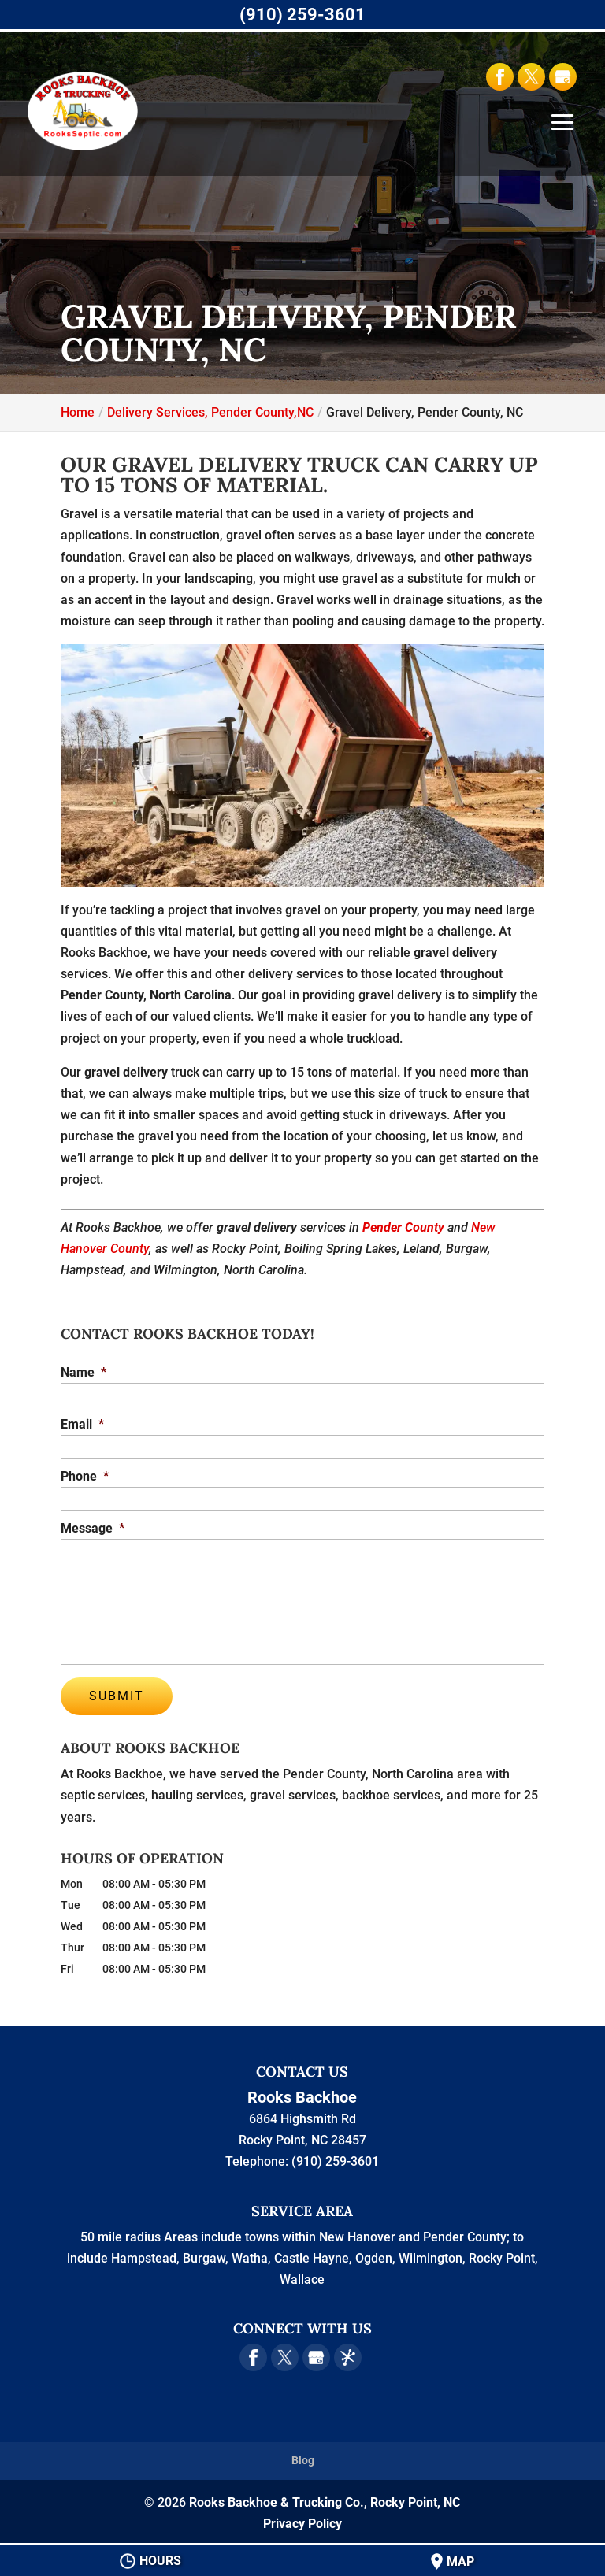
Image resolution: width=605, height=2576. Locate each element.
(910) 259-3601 (302, 14)
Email (82, 1424)
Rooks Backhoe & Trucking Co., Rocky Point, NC (324, 2499)
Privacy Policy (302, 2520)
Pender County (403, 1227)
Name (83, 1372)
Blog (302, 2458)
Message (92, 1528)
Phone (85, 1476)
